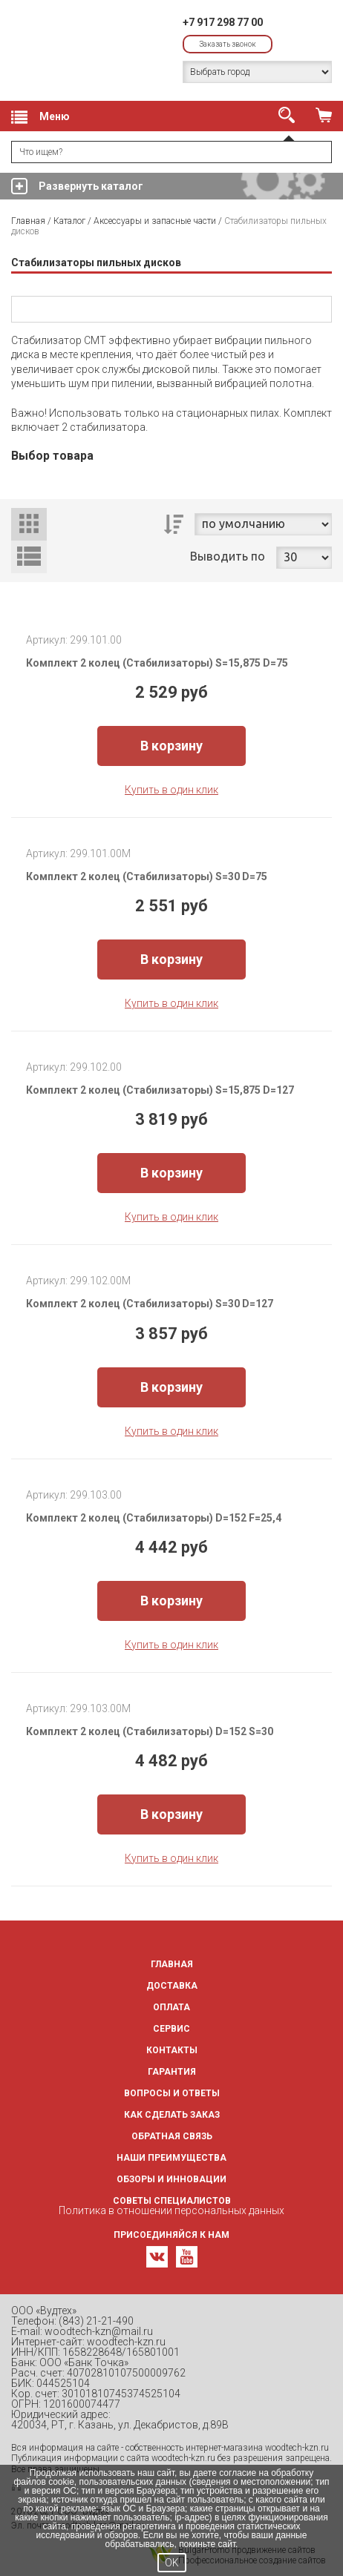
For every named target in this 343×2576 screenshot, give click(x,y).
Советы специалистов (172, 2201)
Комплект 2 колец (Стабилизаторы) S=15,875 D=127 (160, 1090)
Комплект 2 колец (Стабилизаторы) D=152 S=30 (149, 1731)
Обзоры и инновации (171, 2179)
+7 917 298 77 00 (223, 22)
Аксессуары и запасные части (155, 221)
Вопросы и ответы (172, 2093)
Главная (28, 221)
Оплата (171, 2007)
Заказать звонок (227, 44)
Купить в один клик (171, 790)
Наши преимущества (171, 2158)
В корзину (171, 745)
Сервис (171, 2029)
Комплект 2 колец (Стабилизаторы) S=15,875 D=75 (157, 663)
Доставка (171, 1986)
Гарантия (172, 2072)
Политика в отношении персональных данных (171, 2210)
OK (172, 2563)
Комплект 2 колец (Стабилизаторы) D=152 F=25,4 (153, 1518)
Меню (40, 117)
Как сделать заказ (172, 2115)
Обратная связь (171, 2136)
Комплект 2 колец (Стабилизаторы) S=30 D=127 (149, 1304)
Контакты (171, 2050)
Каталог (69, 221)
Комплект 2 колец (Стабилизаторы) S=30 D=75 (146, 876)
